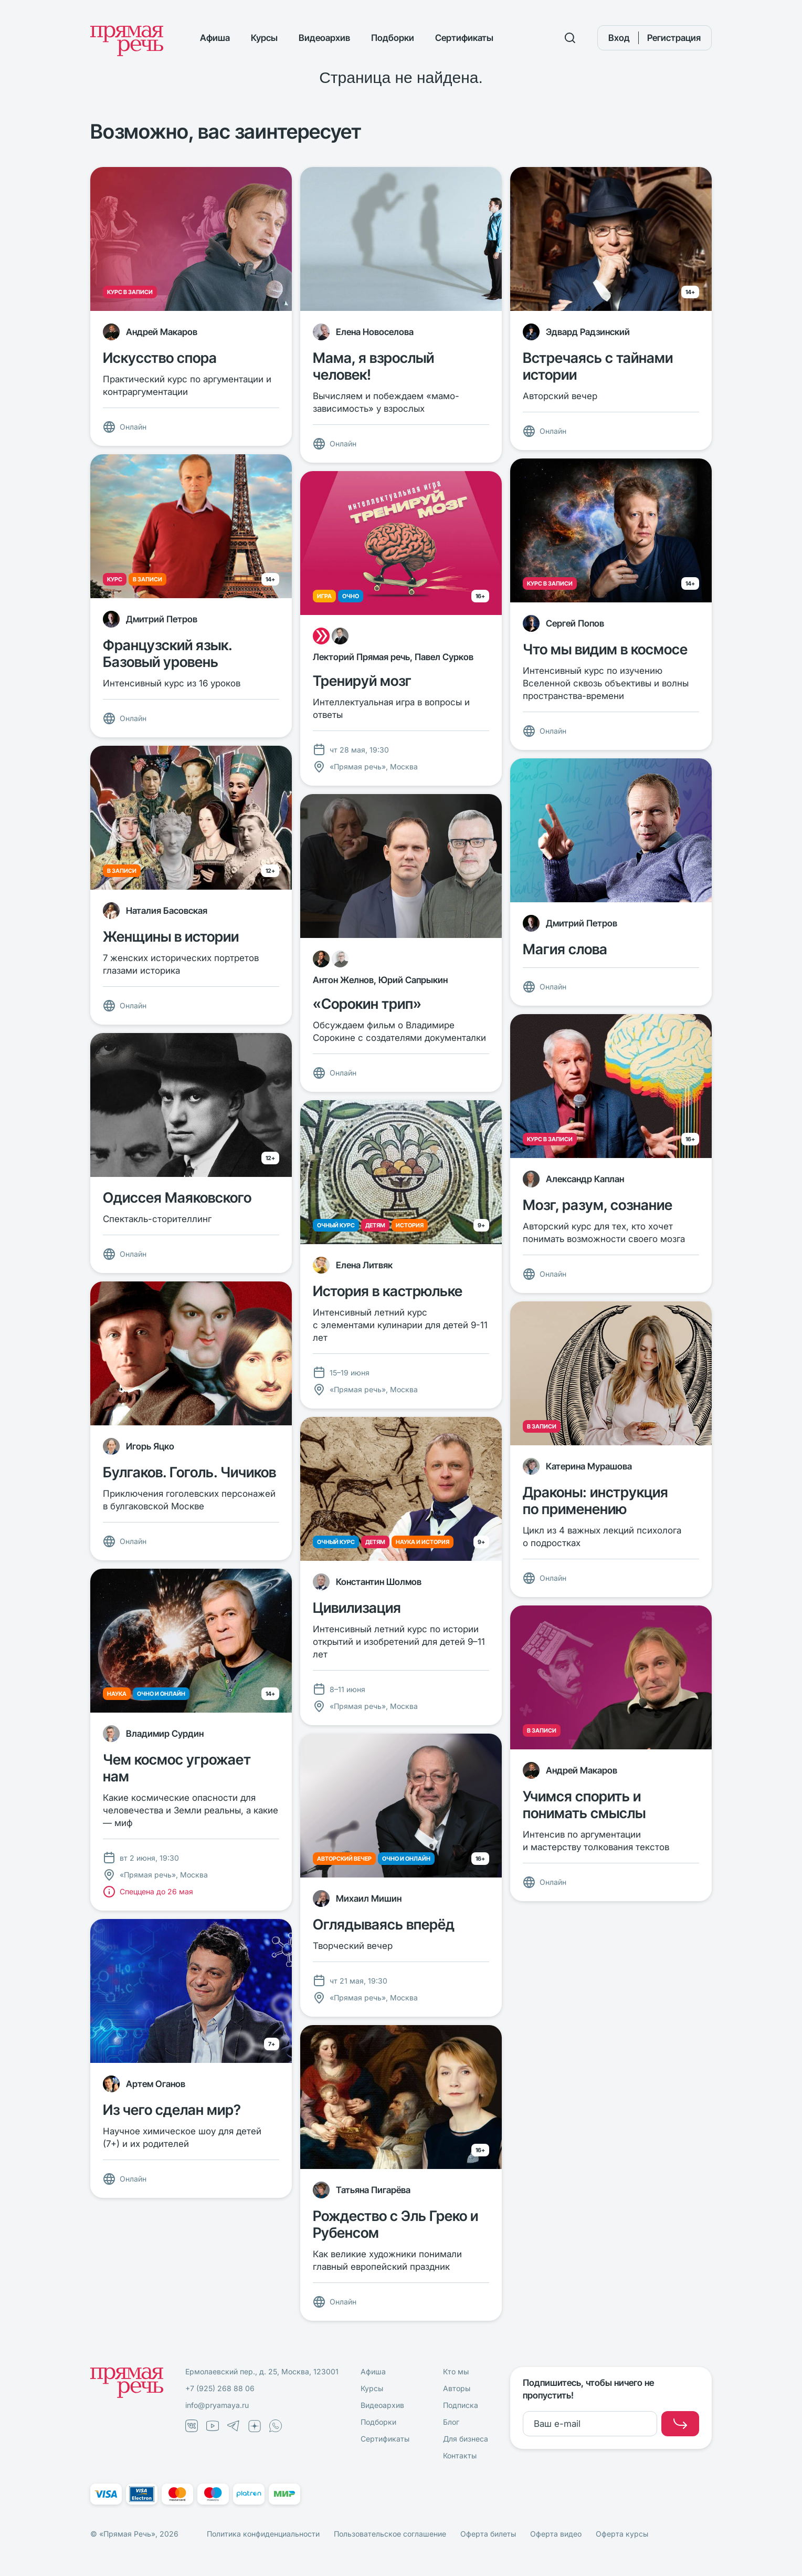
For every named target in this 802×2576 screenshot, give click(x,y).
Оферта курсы (622, 2533)
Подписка (460, 2405)
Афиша (215, 38)
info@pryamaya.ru (217, 2405)
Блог (451, 2421)
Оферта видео (556, 2533)
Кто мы (456, 2371)
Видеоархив (324, 38)
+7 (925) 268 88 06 (220, 2388)
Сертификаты (464, 38)
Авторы (456, 2388)
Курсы (264, 38)
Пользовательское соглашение (390, 2533)
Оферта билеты (488, 2533)
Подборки (392, 38)
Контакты (460, 2455)
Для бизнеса (465, 2438)
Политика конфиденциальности (263, 2533)
